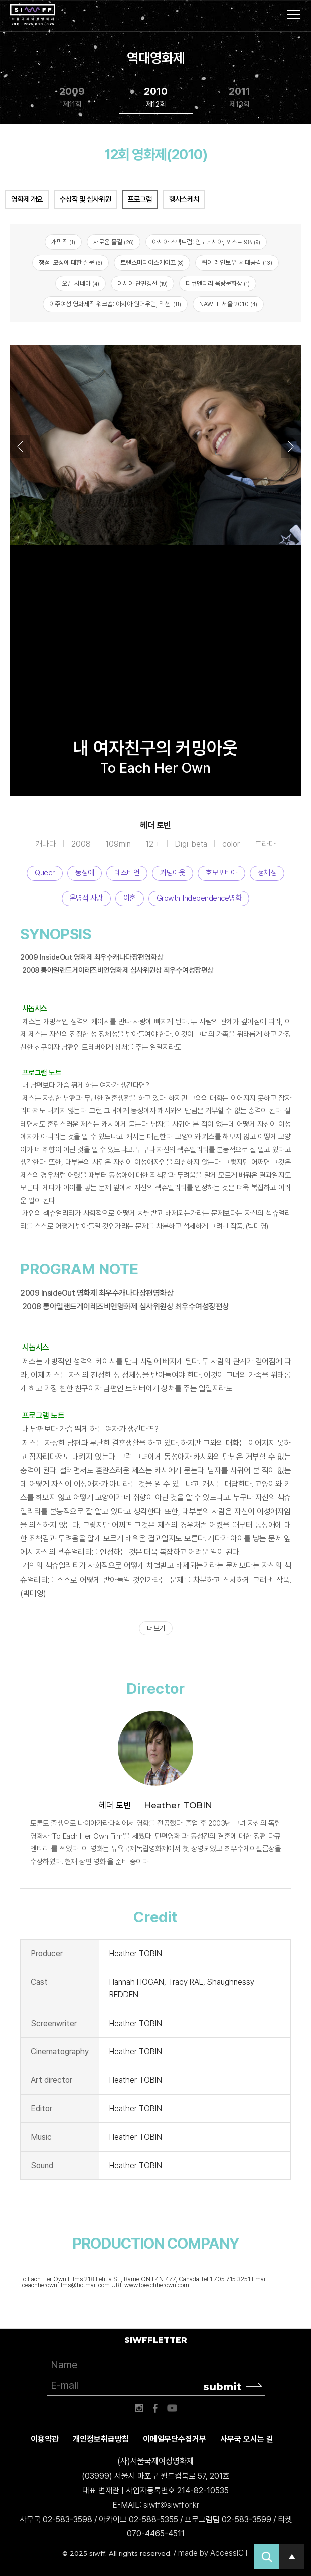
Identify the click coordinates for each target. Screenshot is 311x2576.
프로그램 (140, 199)
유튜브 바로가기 (172, 2408)
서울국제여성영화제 (32, 15)
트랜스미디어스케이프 (152, 262)
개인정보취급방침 (101, 2439)
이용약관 (45, 2439)
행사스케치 (184, 199)
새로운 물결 (113, 242)
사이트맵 (293, 14)
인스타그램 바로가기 (139, 2408)
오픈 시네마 (80, 283)
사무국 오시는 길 (246, 2439)
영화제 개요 (27, 199)
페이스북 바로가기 (155, 2408)
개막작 (63, 242)
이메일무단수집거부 (174, 2439)
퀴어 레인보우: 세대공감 (237, 262)
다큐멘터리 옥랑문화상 (218, 283)
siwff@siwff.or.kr (171, 2505)
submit (222, 2387)
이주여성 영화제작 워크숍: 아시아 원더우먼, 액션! (115, 304)
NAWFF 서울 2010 (228, 304)
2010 (156, 97)
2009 (72, 97)
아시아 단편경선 (142, 283)
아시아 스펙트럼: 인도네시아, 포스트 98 (206, 242)
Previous (20, 446)
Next (291, 446)
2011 (239, 97)
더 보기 (156, 1628)
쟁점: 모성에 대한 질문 (70, 262)
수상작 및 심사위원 (85, 199)
